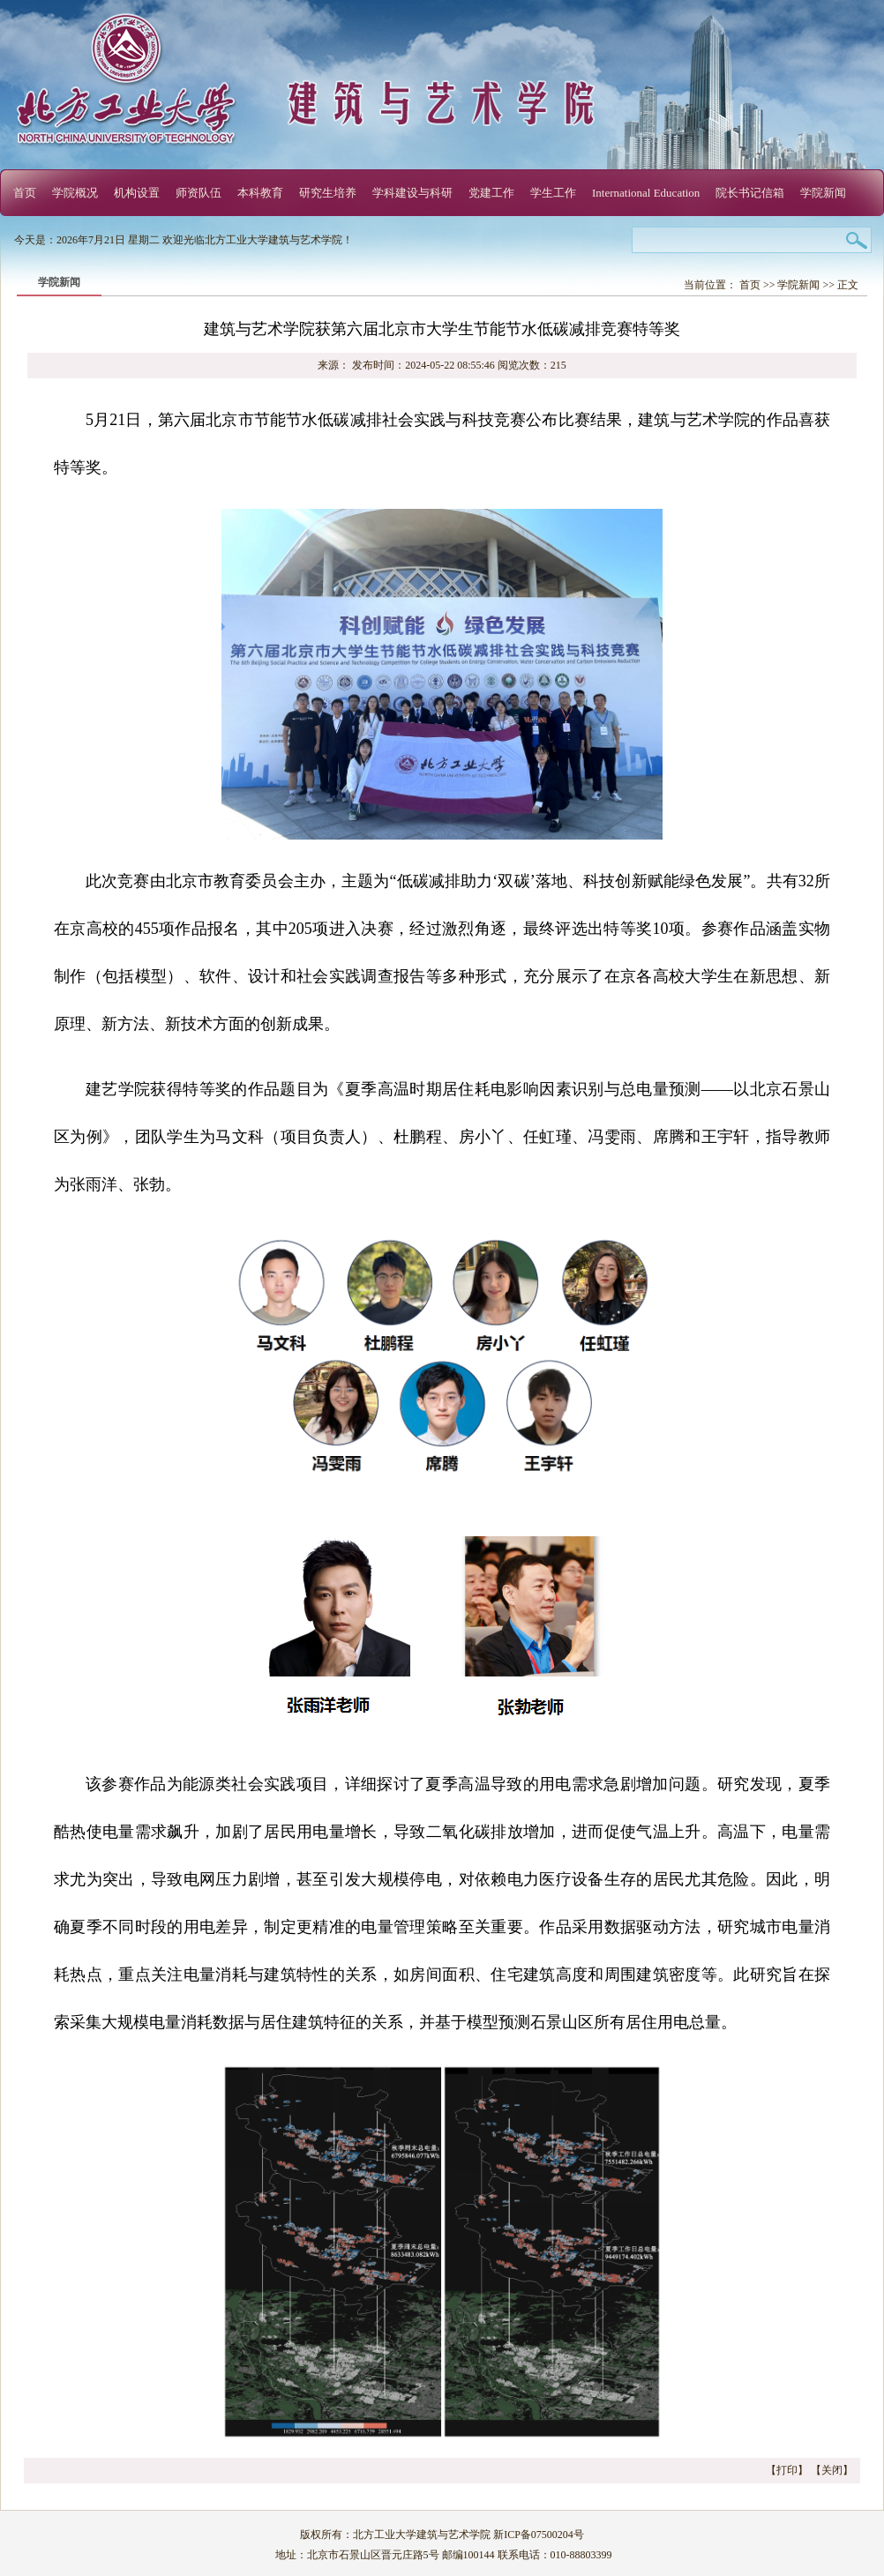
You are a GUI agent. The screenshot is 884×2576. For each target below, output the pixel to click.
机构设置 (137, 192)
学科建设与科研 (412, 192)
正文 (847, 285)
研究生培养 (327, 192)
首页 (24, 192)
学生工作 (553, 192)
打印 (787, 2470)
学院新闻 (823, 192)
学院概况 (75, 192)
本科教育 (260, 192)
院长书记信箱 (749, 192)
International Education (646, 192)
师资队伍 (198, 192)
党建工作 (491, 192)
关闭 (832, 2470)
